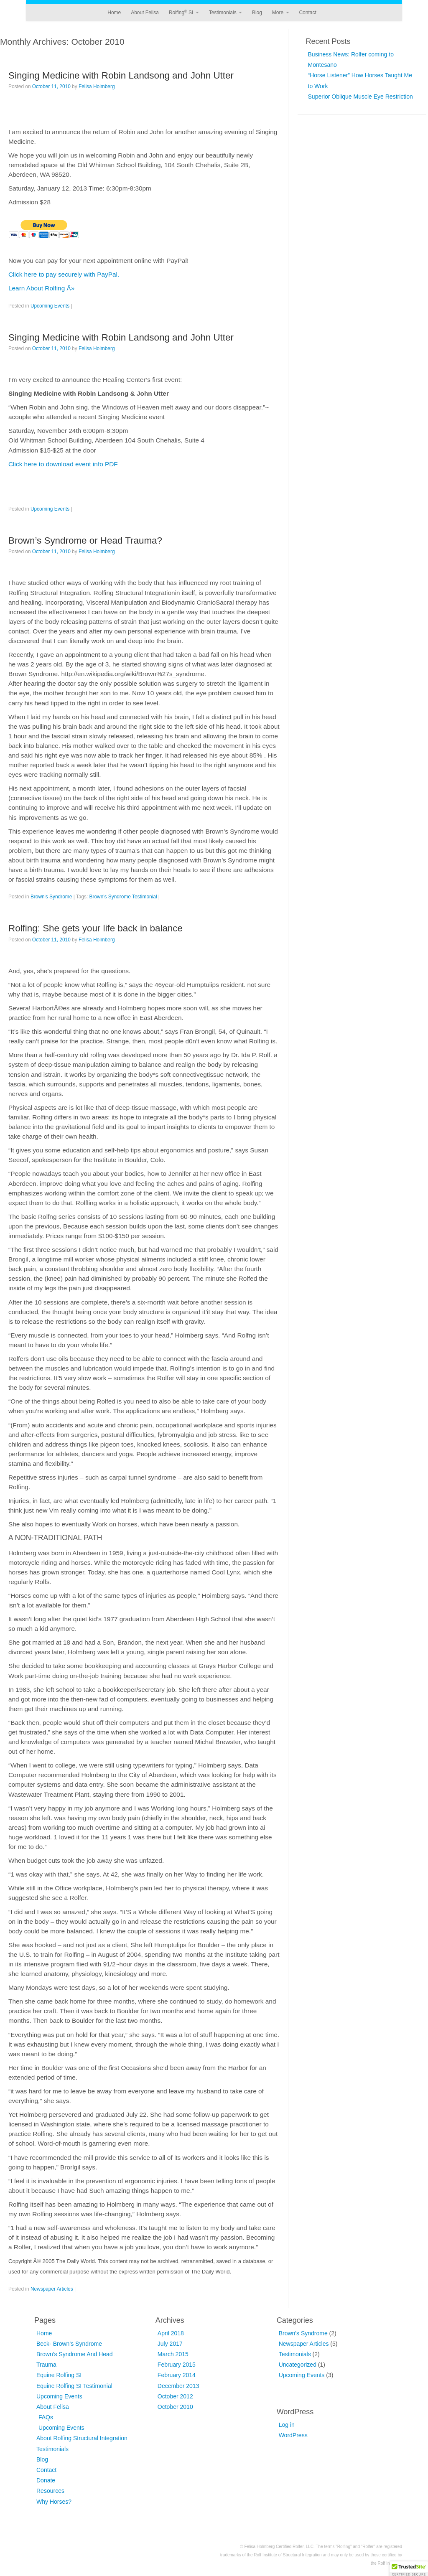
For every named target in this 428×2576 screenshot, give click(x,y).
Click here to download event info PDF (63, 464)
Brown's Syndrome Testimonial (123, 897)
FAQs (45, 2417)
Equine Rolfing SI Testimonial (74, 2386)
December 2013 (178, 2386)
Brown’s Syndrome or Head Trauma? (85, 540)
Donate (45, 2480)
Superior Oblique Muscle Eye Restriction (360, 96)
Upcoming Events (50, 306)
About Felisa (145, 12)
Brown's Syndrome (51, 897)
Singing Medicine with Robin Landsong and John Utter (121, 75)
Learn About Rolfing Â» (41, 288)
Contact (307, 12)
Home (114, 12)
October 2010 (175, 2406)
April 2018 (171, 2333)
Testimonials (225, 12)
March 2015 (173, 2354)
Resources (50, 2490)
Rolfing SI (184, 12)
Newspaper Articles (52, 2289)
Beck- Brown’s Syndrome (69, 2343)
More (280, 12)
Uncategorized (297, 2364)
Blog (257, 12)
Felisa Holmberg (97, 86)
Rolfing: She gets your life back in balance (95, 928)
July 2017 (170, 2343)
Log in (287, 2424)
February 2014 (177, 2375)
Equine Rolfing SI (59, 2375)
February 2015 (177, 2364)
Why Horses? (53, 2501)
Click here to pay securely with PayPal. (63, 274)
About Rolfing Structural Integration (81, 2438)
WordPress (293, 2435)
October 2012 (175, 2396)
